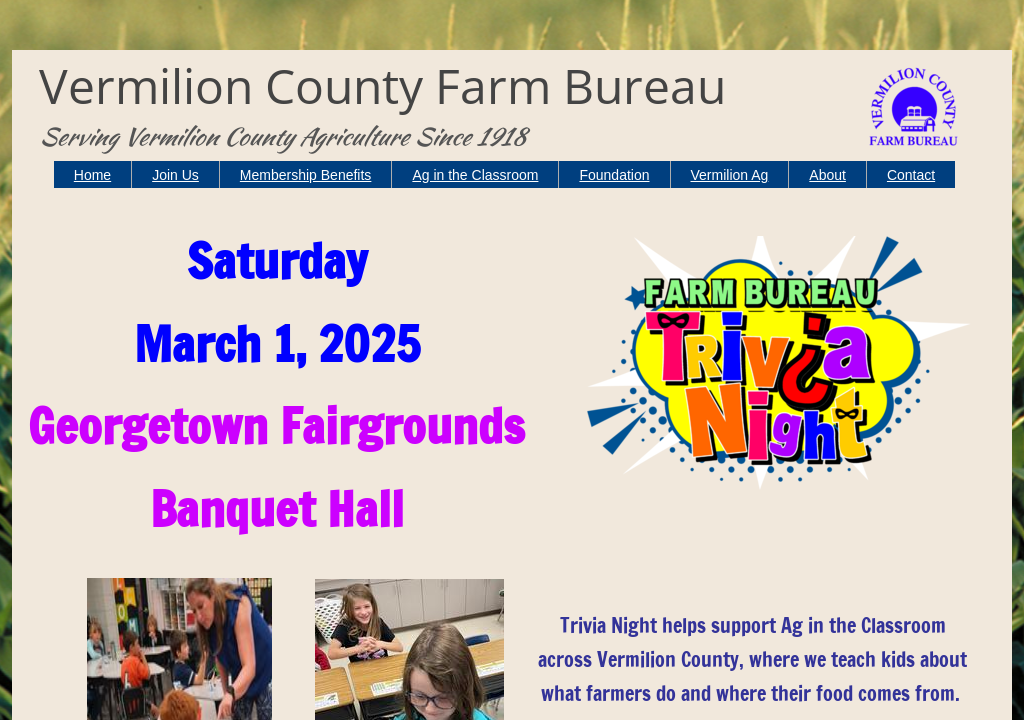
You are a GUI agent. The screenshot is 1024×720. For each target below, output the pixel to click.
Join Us (175, 175)
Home (92, 175)
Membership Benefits (306, 175)
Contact (911, 175)
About (827, 175)
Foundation (614, 175)
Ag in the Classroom (475, 175)
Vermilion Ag (730, 175)
